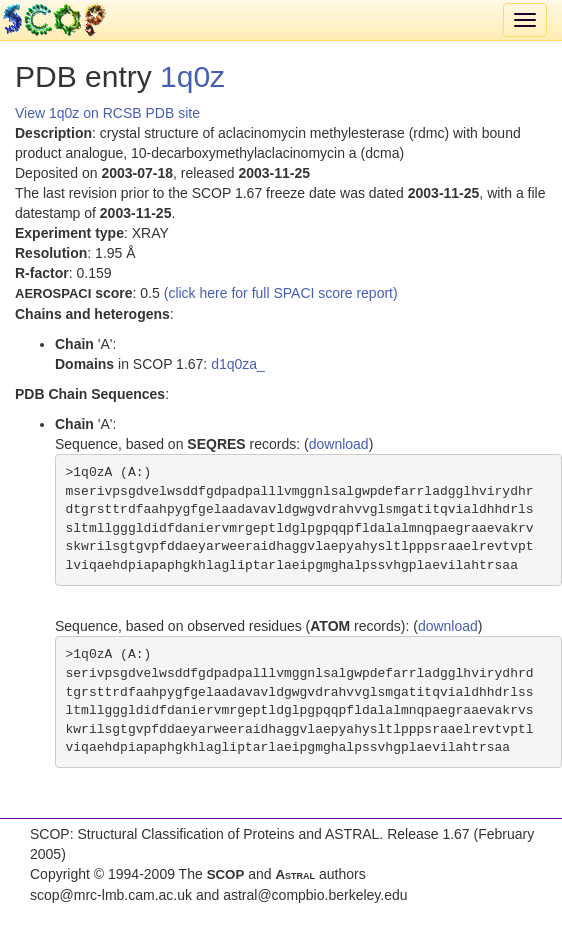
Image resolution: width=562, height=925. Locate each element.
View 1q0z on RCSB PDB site (107, 113)
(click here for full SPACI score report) (281, 293)
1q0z (192, 76)
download (339, 444)
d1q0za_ (238, 364)
